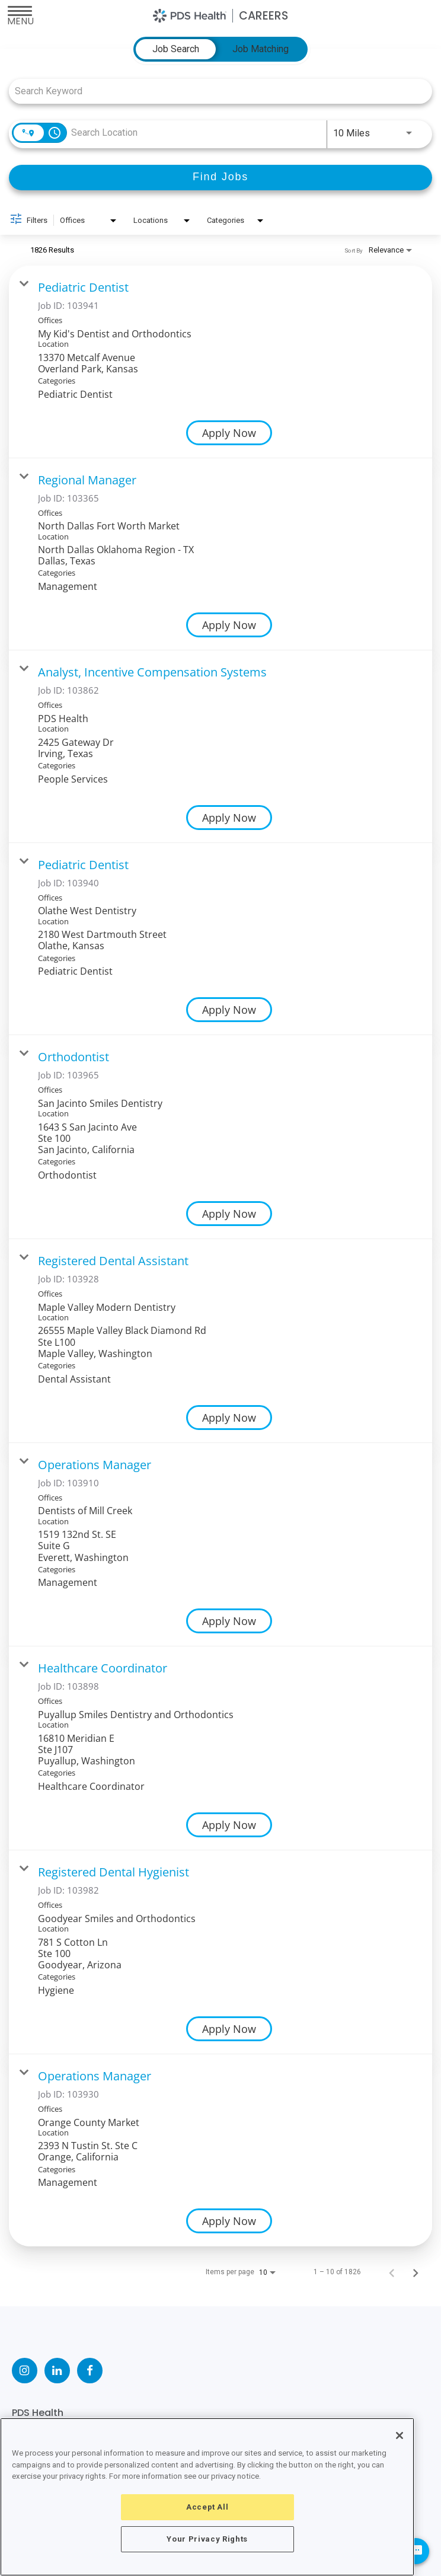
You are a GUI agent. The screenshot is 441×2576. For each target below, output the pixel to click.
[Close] (399, 2435)
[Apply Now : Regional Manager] (229, 624)
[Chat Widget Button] (416, 2551)
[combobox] (214, 91)
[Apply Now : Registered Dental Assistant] (229, 1417)
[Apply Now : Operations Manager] (229, 1620)
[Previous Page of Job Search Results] (392, 2272)
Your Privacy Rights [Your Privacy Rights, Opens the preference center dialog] (207, 2538)
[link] (220, 362)
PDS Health (37, 2412)
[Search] (220, 177)
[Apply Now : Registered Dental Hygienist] (229, 2028)
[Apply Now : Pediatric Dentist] (229, 432)
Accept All (207, 2506)
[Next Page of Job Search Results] (415, 2272)
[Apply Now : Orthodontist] (229, 1213)
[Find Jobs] (220, 177)
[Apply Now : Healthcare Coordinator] (229, 1824)
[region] (207, 2497)
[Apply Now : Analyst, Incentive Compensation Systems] (229, 817)
